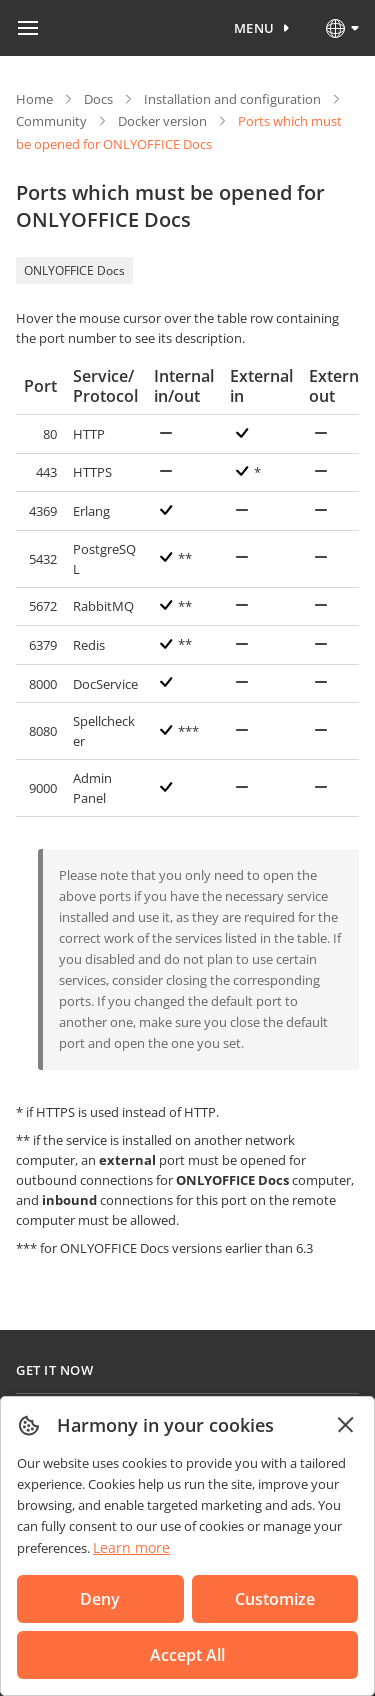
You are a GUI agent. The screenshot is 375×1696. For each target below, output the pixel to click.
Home (34, 99)
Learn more (131, 1547)
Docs (98, 99)
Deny (100, 1599)
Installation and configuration (232, 99)
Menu (254, 28)
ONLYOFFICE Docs (74, 270)
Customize (275, 1599)
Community (51, 121)
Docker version (162, 121)
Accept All (187, 1655)
